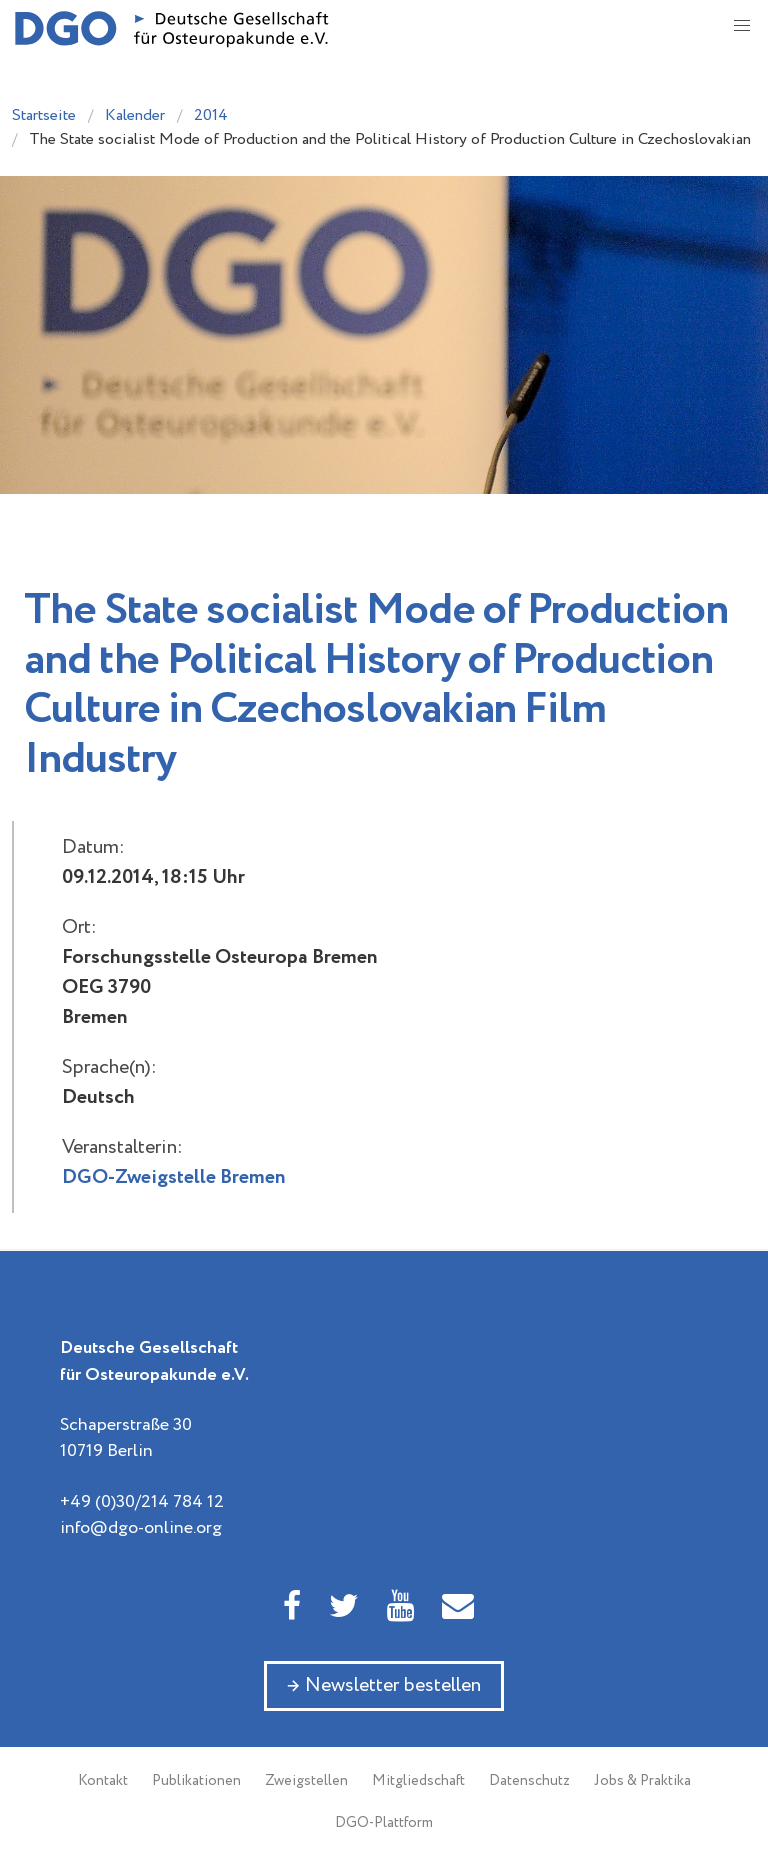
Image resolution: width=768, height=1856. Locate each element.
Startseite (44, 115)
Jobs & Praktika (642, 1781)
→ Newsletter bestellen (384, 1685)
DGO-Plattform (384, 1823)
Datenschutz (529, 1781)
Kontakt (103, 1781)
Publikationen (196, 1781)
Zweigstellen (306, 1781)
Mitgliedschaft (418, 1781)
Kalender (135, 115)
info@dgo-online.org (141, 1528)
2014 (211, 115)
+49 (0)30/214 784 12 (142, 1502)
